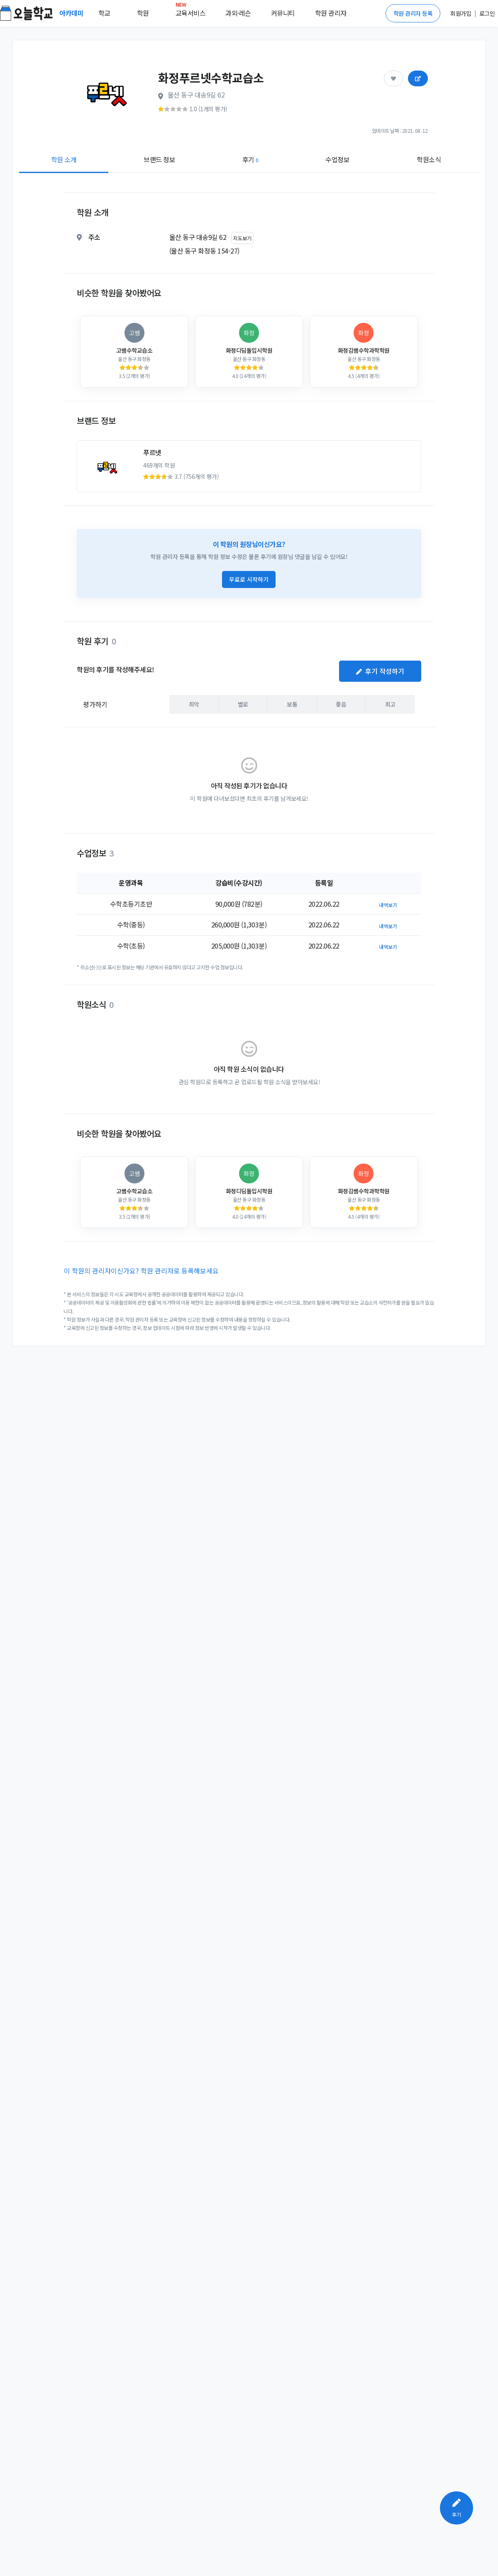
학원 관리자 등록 (413, 13)
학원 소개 (64, 159)
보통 (292, 704)
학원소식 (429, 159)
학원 (143, 13)
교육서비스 (191, 11)
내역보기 (388, 904)
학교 (104, 13)
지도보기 (242, 238)
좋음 (341, 704)
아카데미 (72, 13)
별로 (243, 704)
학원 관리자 (331, 13)
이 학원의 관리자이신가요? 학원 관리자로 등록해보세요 (141, 1271)
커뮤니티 (283, 13)
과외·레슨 (238, 13)
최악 (194, 704)
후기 (250, 159)
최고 (390, 704)
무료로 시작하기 (249, 579)
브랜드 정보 (159, 159)
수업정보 (337, 159)
